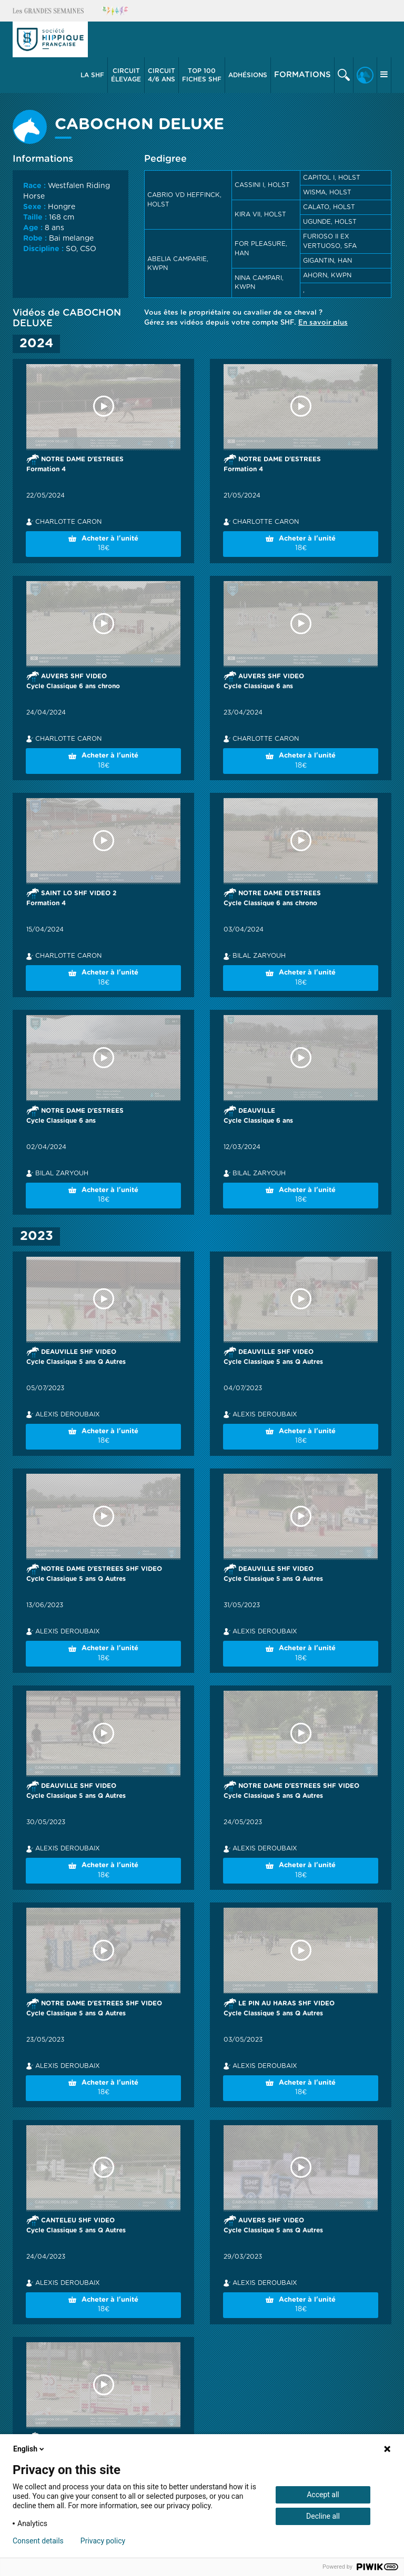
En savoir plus (323, 322)
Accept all (323, 2494)
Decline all (323, 2516)
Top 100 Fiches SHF (201, 75)
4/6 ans (161, 74)
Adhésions (247, 75)
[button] (92, 75)
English (29, 2449)
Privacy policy (102, 2541)
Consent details (38, 2541)
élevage (126, 74)
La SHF (92, 75)
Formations (302, 75)
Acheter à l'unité (103, 544)
